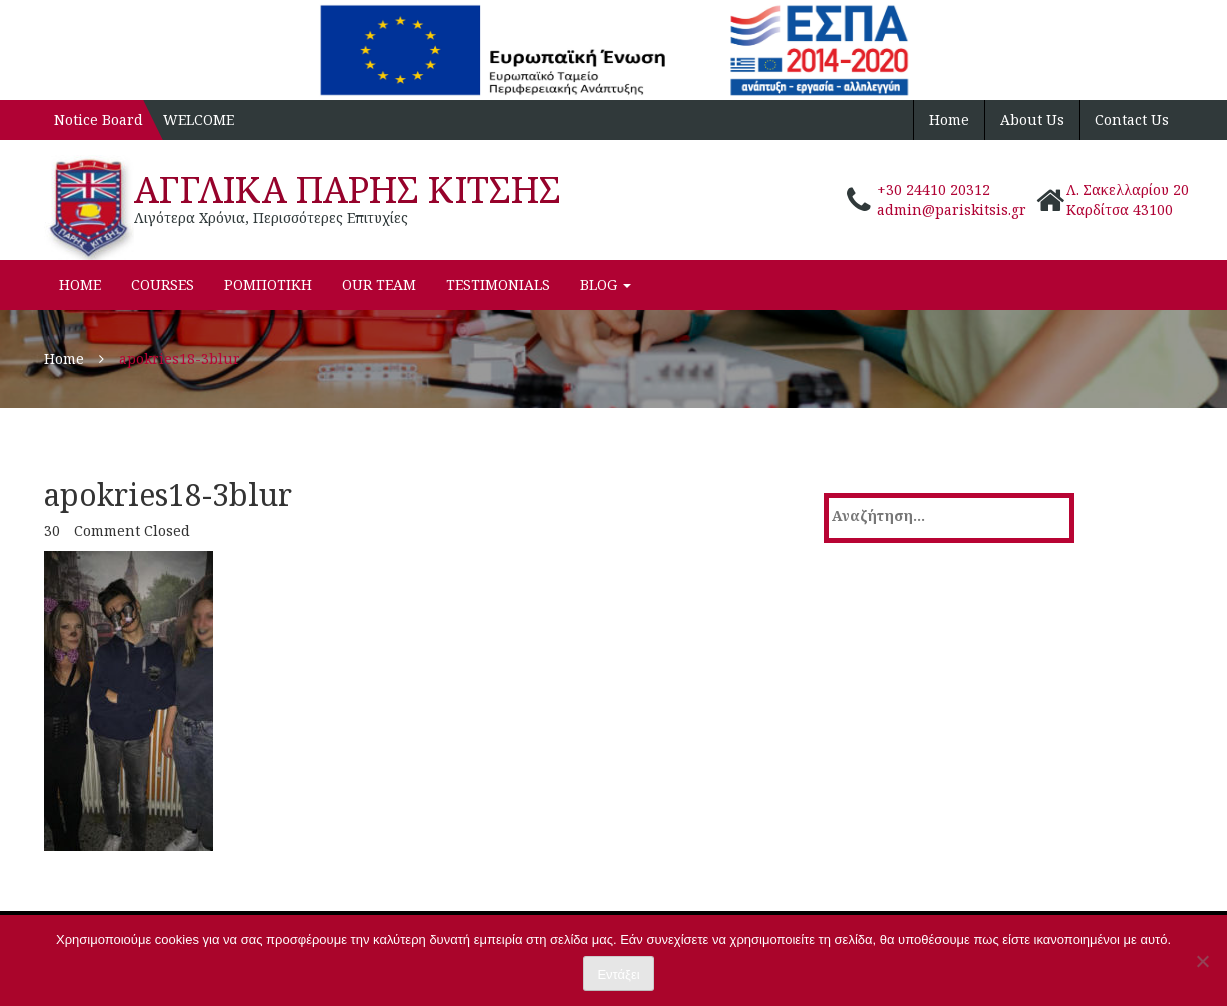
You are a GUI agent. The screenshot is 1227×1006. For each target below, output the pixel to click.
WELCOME (198, 119)
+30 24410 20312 (933, 189)
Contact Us (1132, 119)
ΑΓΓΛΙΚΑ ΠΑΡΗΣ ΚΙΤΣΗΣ (347, 189)
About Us (1032, 119)
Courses (162, 284)
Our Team (379, 284)
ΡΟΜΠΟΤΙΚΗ (268, 284)
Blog (605, 284)
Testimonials (498, 284)
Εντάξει (618, 974)
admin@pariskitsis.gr (951, 209)
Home (949, 119)
